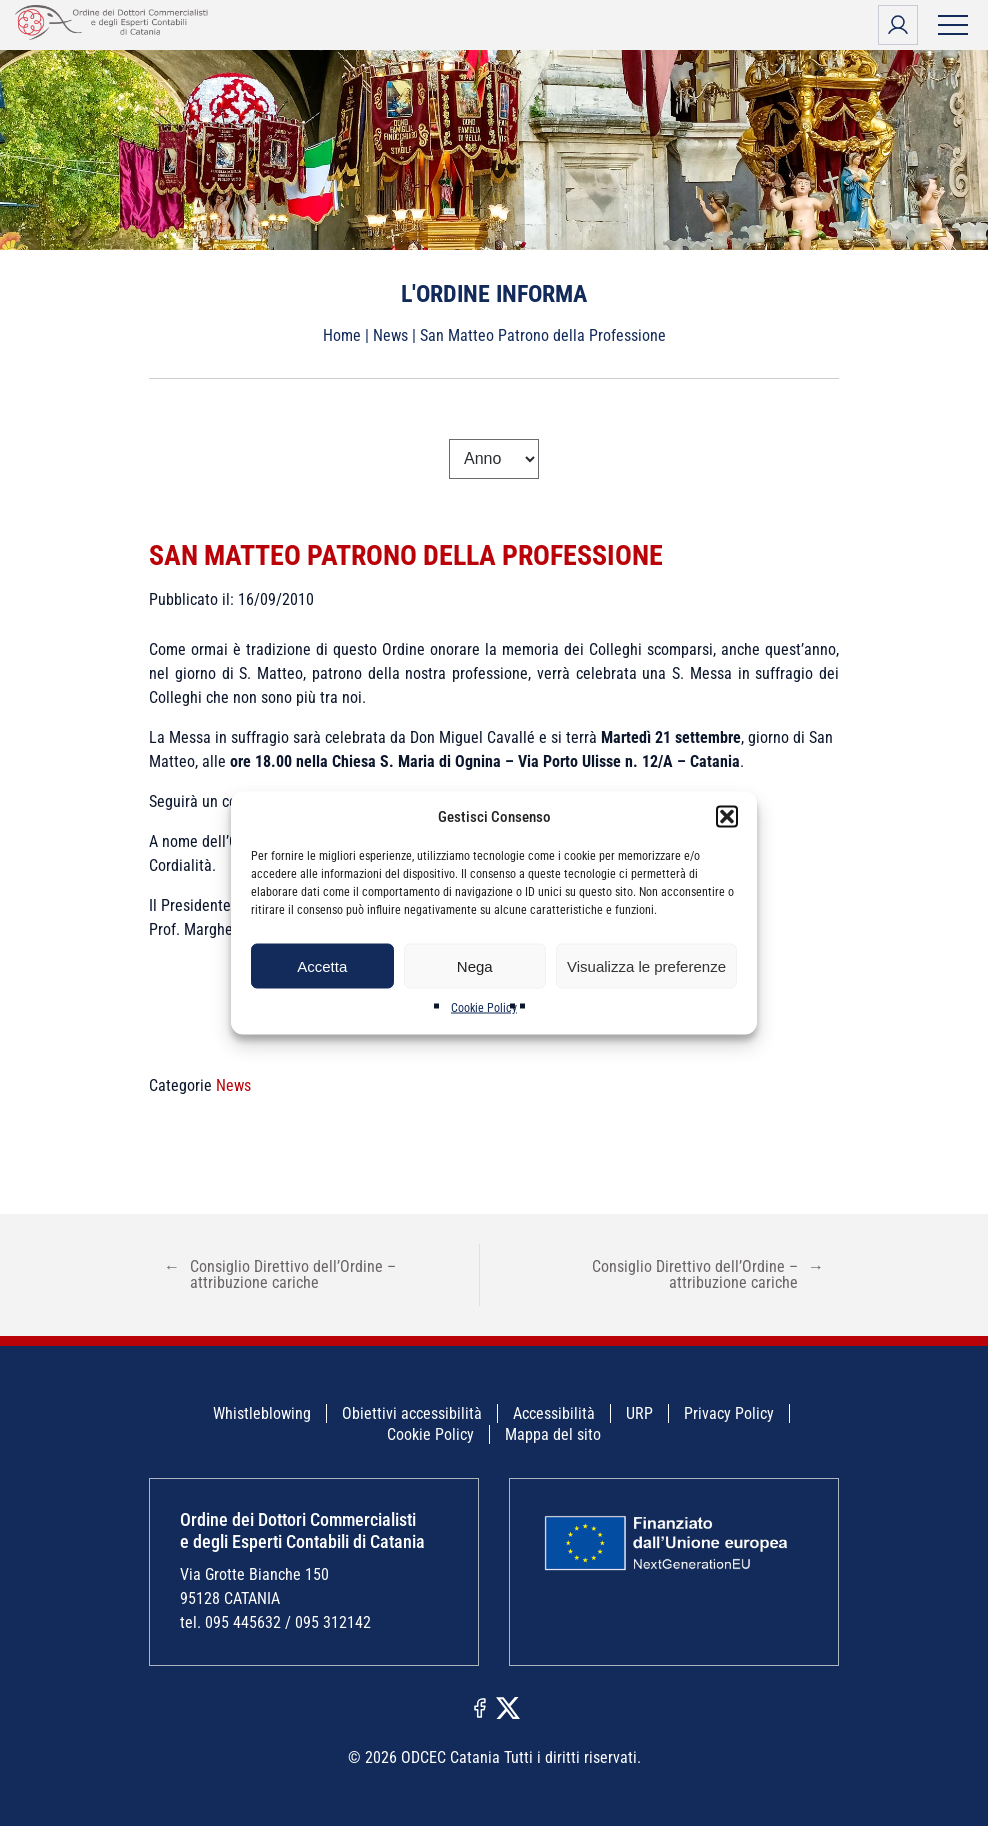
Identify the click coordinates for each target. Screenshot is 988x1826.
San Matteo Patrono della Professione (406, 555)
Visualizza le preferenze (646, 965)
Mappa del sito (553, 1434)
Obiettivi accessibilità (412, 1413)
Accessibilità (554, 1413)
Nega (475, 965)
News (390, 335)
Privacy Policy (729, 1413)
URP (639, 1413)
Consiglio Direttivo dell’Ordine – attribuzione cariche (280, 1274)
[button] (727, 817)
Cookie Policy (484, 1008)
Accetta (322, 965)
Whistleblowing (262, 1413)
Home (342, 335)
